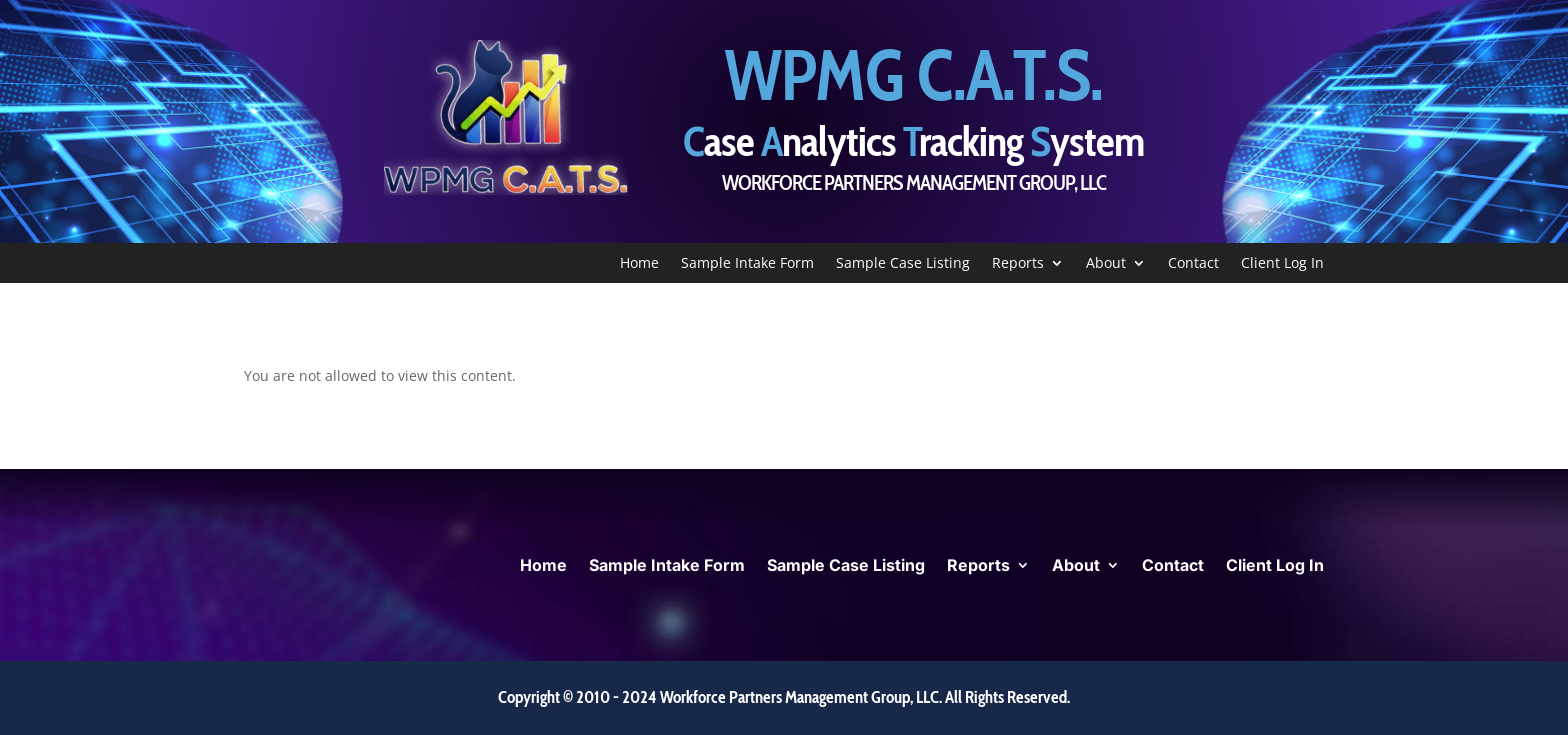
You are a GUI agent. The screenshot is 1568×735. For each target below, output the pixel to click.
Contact (1193, 264)
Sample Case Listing (903, 264)
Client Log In (1282, 264)
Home (639, 264)
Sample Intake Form (747, 264)
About (1106, 264)
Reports (1018, 264)
